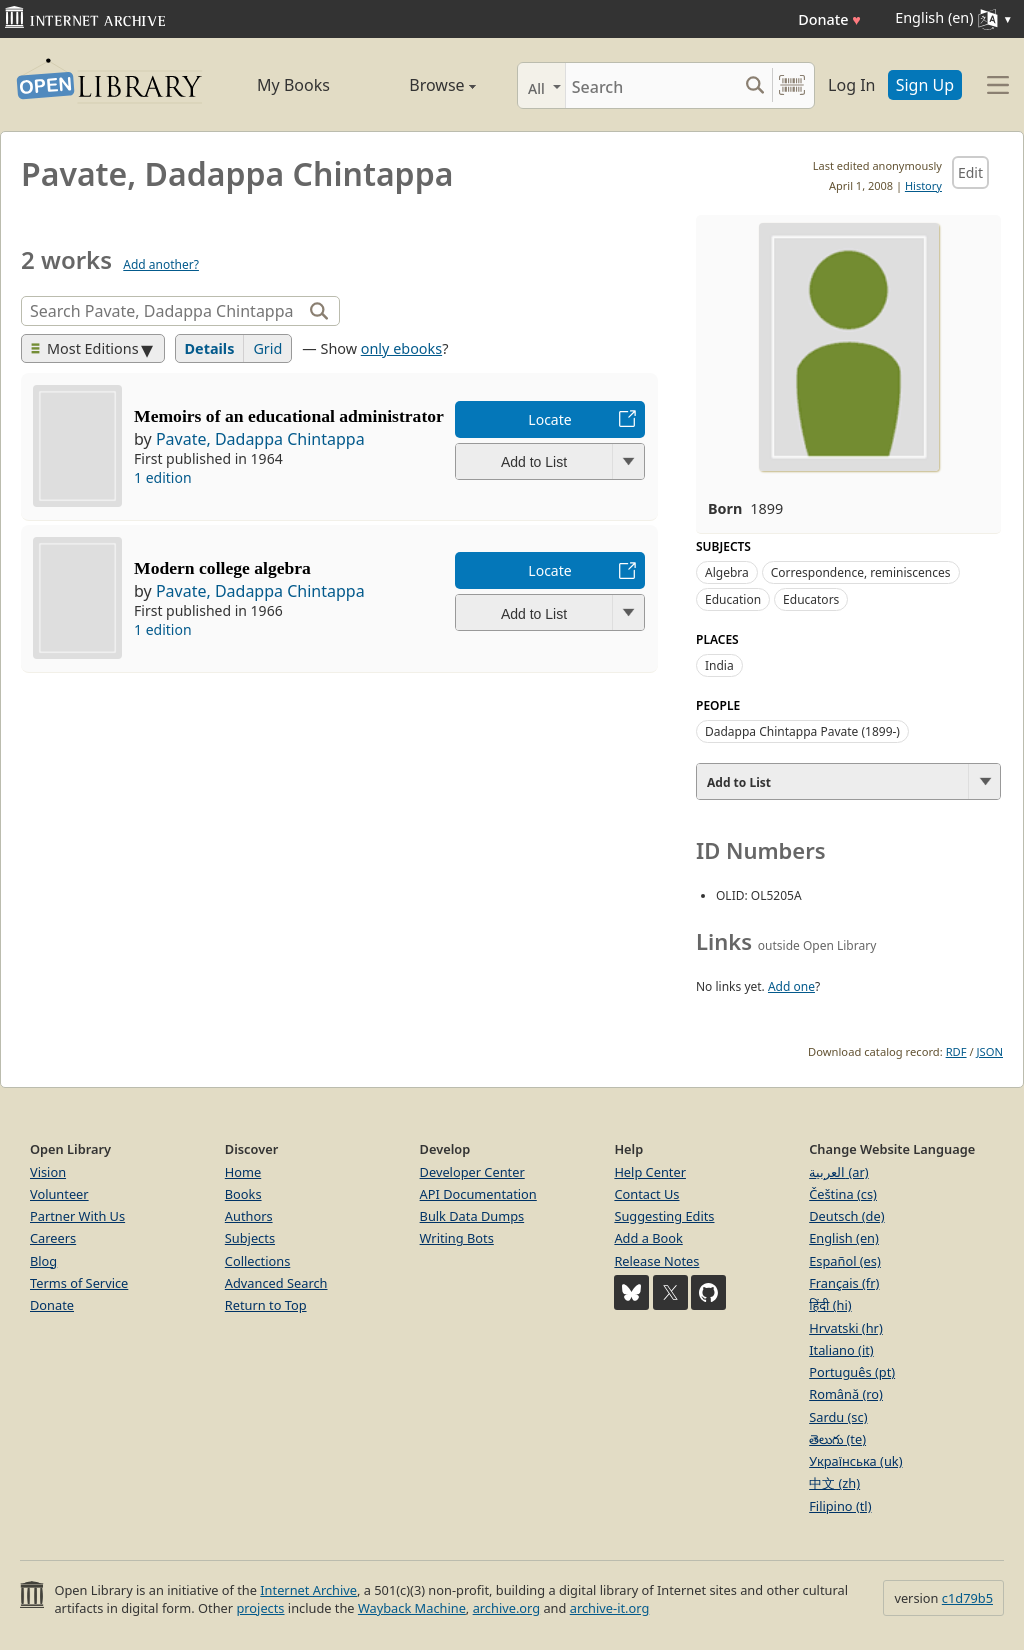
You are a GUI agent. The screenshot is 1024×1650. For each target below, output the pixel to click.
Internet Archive (308, 1590)
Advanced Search (276, 1283)
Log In (851, 85)
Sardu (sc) (838, 1417)
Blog (43, 1261)
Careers (53, 1238)
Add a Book (648, 1238)
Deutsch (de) (846, 1216)
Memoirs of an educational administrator (289, 416)
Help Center (650, 1172)
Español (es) (845, 1261)
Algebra (727, 572)
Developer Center (472, 1172)
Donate (829, 19)
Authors (249, 1216)
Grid (267, 348)
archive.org (506, 1608)
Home (243, 1172)
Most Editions (85, 348)
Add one (791, 986)
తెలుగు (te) (837, 1439)
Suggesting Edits (664, 1216)
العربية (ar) (838, 1172)
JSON (990, 1051)
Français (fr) (844, 1283)
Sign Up (925, 85)
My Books (293, 85)
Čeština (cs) (843, 1194)
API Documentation (478, 1194)
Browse (422, 85)
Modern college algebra (222, 568)
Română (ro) (846, 1394)
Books (243, 1194)
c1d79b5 (967, 1598)
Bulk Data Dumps (472, 1216)
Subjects (250, 1238)
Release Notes (656, 1261)
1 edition (163, 477)
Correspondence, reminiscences (861, 572)
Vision (48, 1172)
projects (260, 1608)
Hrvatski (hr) (846, 1328)
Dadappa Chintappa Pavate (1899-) (802, 731)
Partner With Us (77, 1216)
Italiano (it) (841, 1350)
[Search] (651, 85)
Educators (811, 599)
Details (210, 348)
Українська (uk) (855, 1461)
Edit (970, 172)
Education (733, 599)
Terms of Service (79, 1283)
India (719, 665)
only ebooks (401, 348)
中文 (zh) (834, 1483)
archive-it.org (610, 1608)
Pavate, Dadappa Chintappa (260, 439)
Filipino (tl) (840, 1506)
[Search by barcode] (792, 85)
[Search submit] (754, 85)
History (923, 185)
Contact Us (646, 1194)
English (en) (844, 1238)
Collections (258, 1261)
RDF (956, 1051)
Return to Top (266, 1305)
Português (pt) (852, 1372)
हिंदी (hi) (830, 1305)
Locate (549, 419)
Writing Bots (457, 1238)
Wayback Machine (412, 1608)
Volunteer (59, 1194)
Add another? (161, 264)
